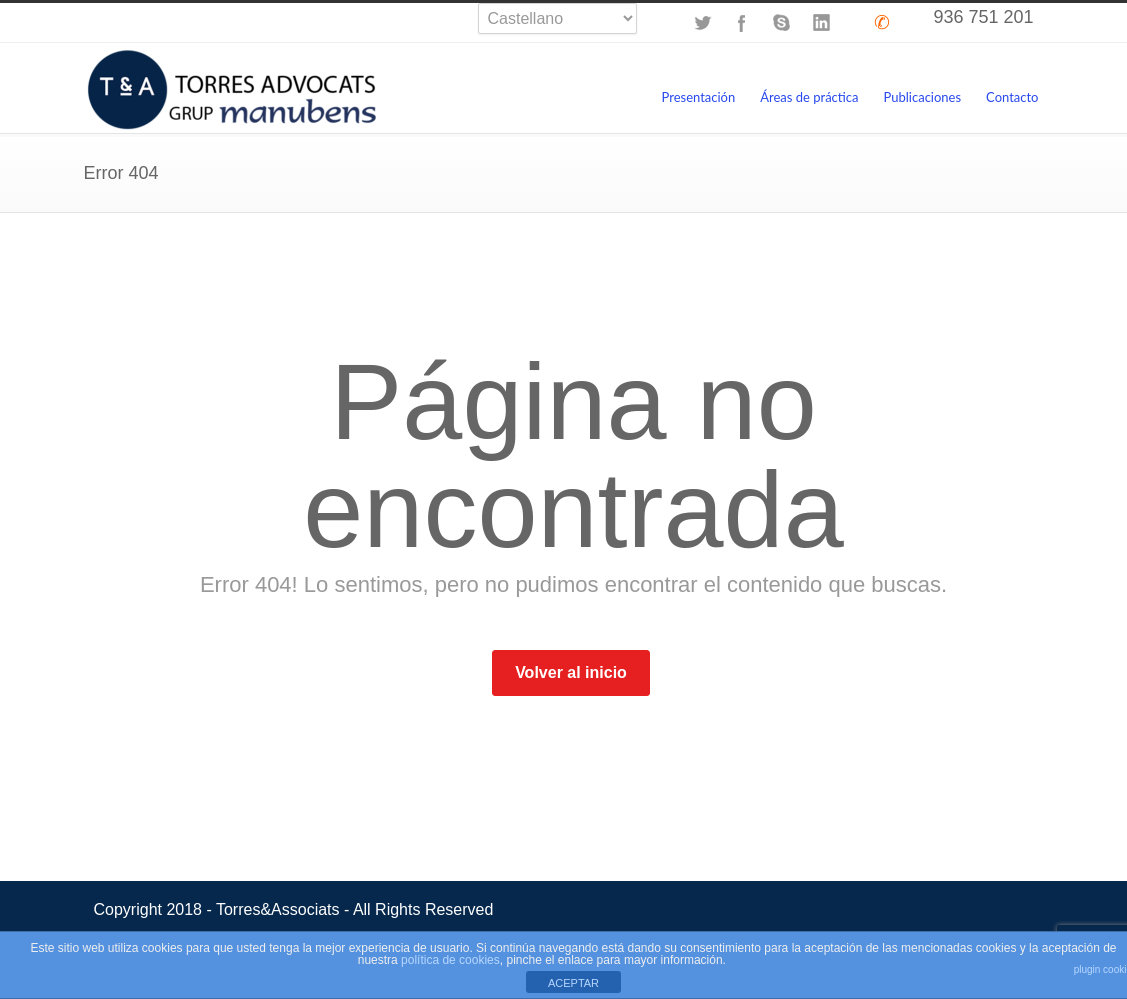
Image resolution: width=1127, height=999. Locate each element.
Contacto (1012, 97)
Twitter (702, 23)
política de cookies (450, 960)
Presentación (698, 97)
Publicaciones (923, 97)
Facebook (742, 23)
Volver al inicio (571, 672)
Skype (782, 23)
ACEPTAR (573, 983)
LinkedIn (822, 23)
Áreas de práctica (809, 97)
